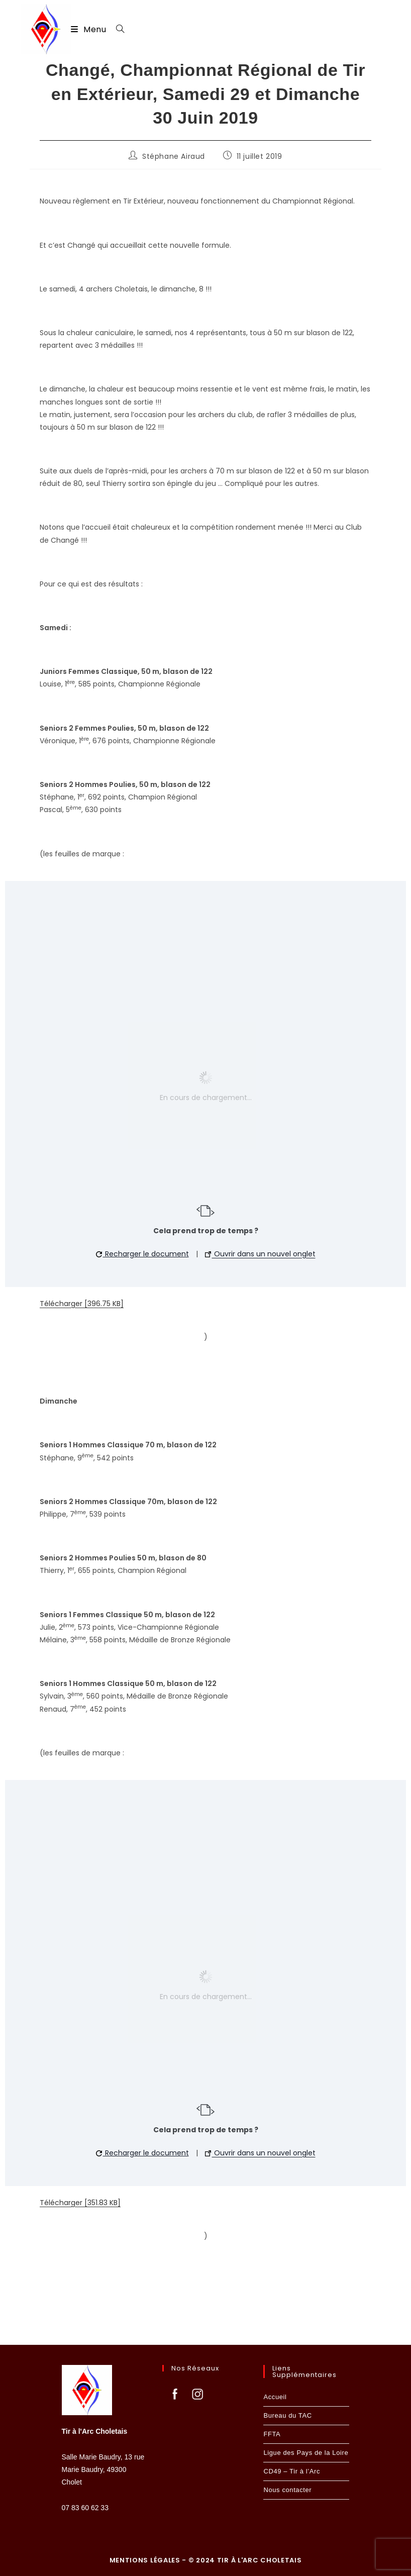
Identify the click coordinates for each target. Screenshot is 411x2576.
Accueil (274, 2397)
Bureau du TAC (287, 2415)
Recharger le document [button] (142, 1254)
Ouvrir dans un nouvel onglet (260, 1254)
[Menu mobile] (90, 29)
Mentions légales (146, 2560)
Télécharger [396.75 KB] (82, 1304)
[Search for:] (117, 29)
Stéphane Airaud (173, 156)
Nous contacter (287, 2490)
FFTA (271, 2434)
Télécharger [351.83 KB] (80, 2203)
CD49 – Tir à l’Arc (291, 2471)
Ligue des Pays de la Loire (305, 2452)
